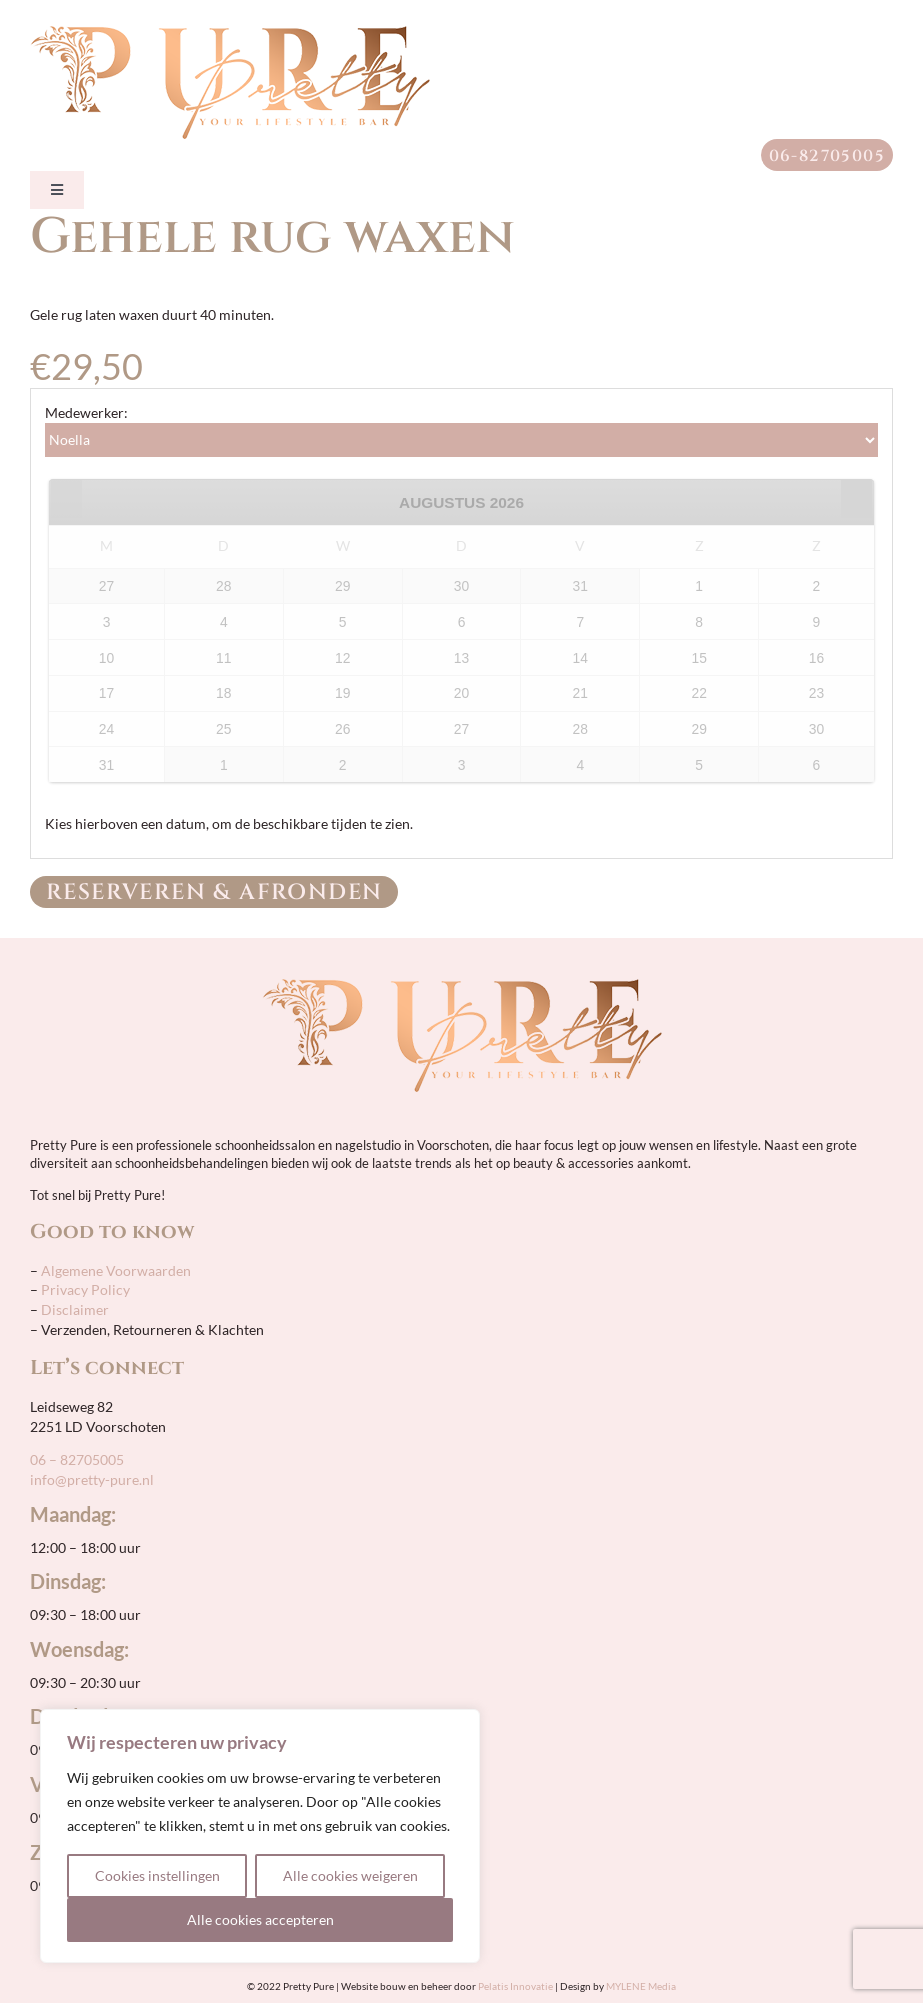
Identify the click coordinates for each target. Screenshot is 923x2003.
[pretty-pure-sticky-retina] (230, 32)
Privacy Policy (85, 1289)
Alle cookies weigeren (350, 1875)
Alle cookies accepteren (260, 1919)
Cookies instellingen (157, 1875)
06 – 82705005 (77, 1459)
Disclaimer (75, 1309)
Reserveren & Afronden (214, 892)
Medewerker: (86, 412)
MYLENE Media (641, 1986)
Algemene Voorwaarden (114, 1270)
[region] (260, 1836)
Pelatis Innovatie (515, 1986)
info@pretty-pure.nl (92, 1479)
